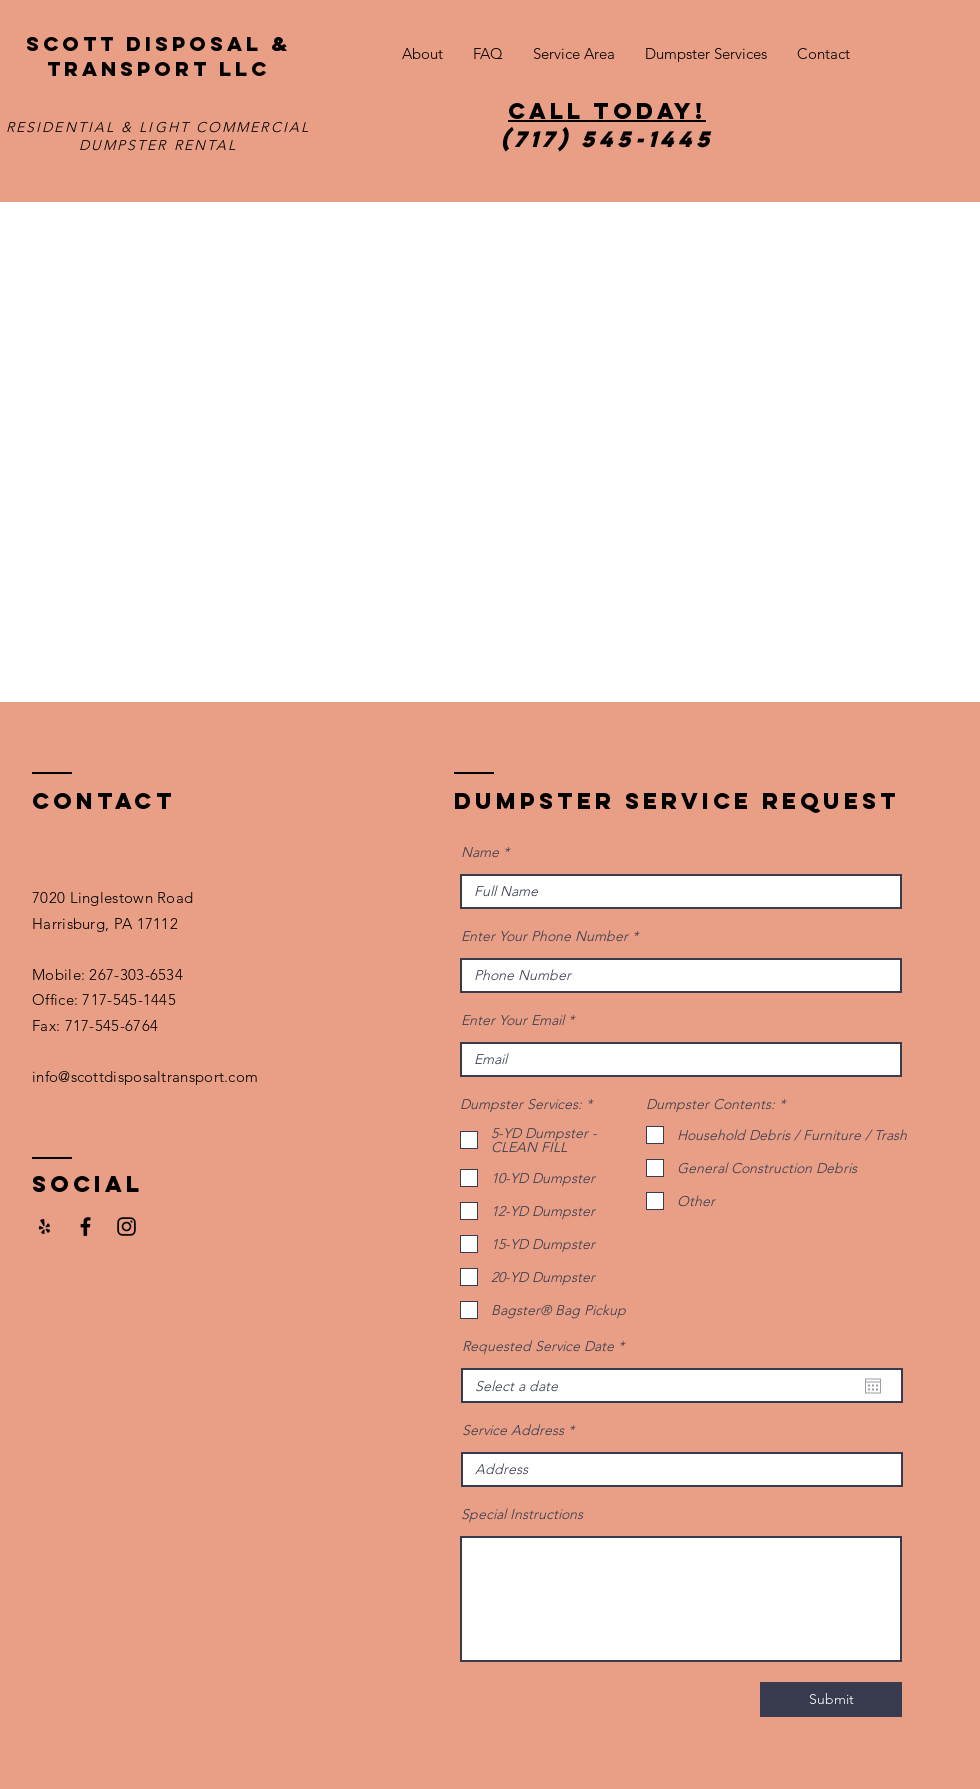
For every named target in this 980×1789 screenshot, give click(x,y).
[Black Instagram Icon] (126, 1226)
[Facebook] (85, 1226)
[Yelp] (44, 1226)
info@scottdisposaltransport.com (145, 1076)
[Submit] (831, 1699)
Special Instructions (522, 1514)
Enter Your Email (512, 1020)
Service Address (513, 1430)
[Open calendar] (873, 1386)
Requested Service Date (547, 1346)
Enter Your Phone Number (544, 936)
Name (480, 852)
